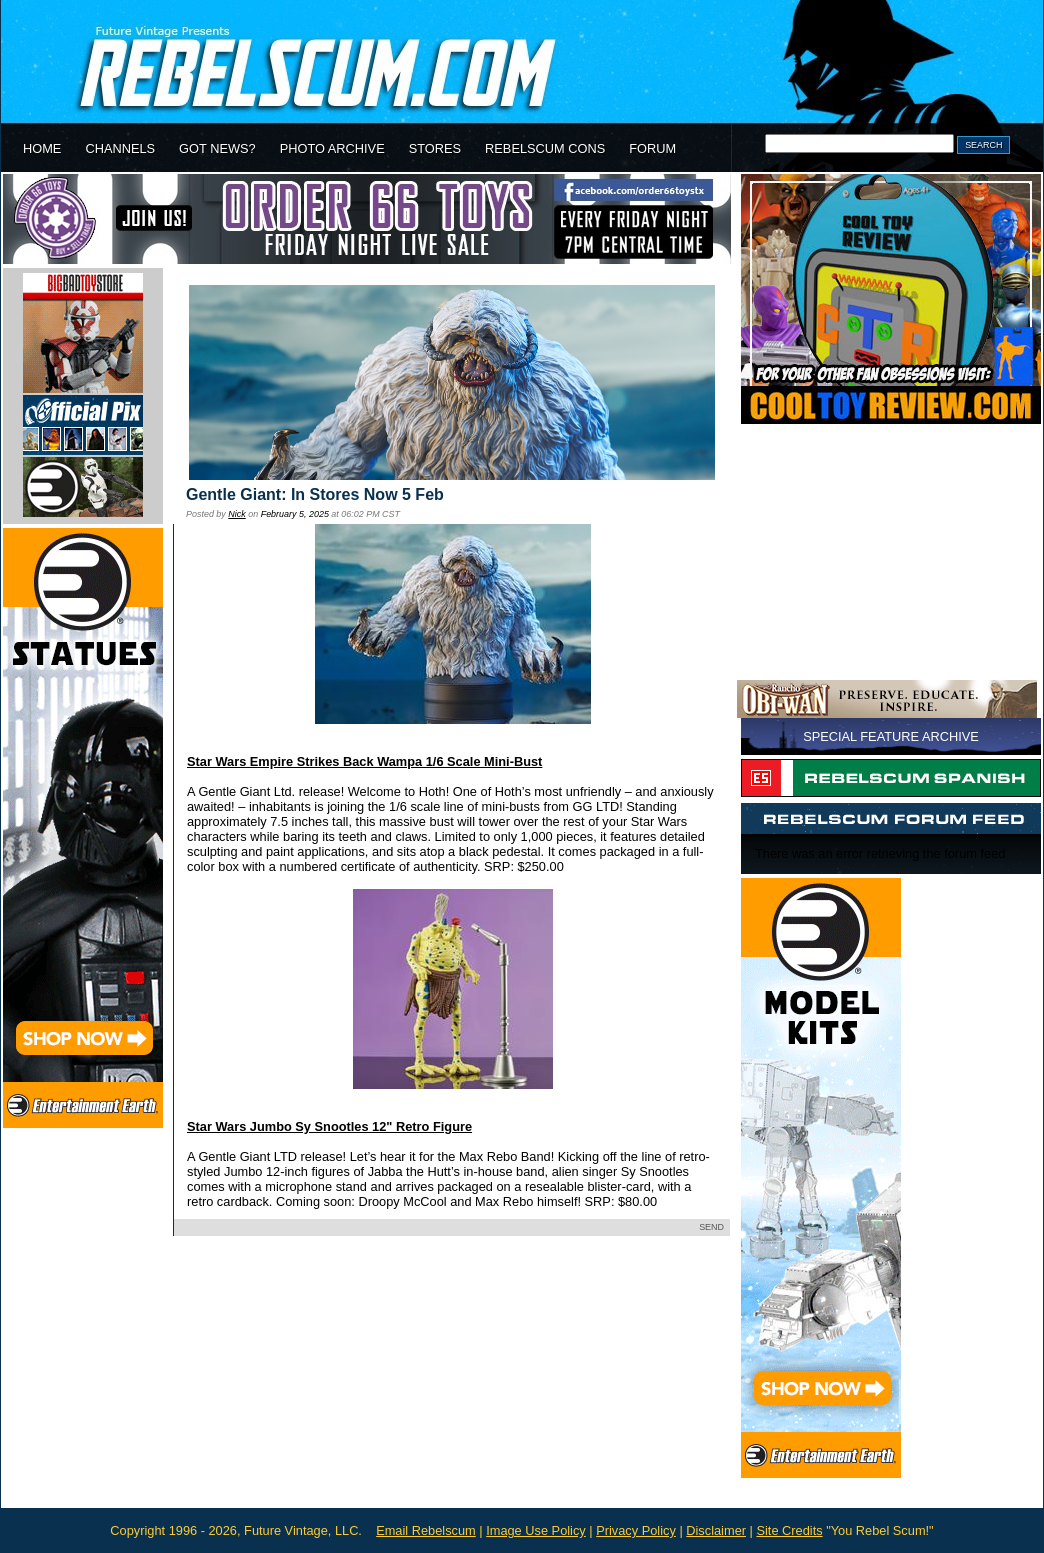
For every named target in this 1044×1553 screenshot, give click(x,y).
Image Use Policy (536, 1530)
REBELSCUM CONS (545, 148)
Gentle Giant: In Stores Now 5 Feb (315, 494)
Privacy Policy (636, 1530)
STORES (435, 148)
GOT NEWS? (217, 148)
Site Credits (789, 1530)
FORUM (652, 148)
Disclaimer (716, 1530)
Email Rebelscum (426, 1530)
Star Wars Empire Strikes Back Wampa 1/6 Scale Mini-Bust (364, 761)
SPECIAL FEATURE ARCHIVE (891, 736)
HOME (42, 148)
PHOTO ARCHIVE (332, 148)
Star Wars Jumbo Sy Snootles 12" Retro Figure (329, 1126)
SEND (711, 1227)
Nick (236, 514)
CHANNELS (120, 148)
